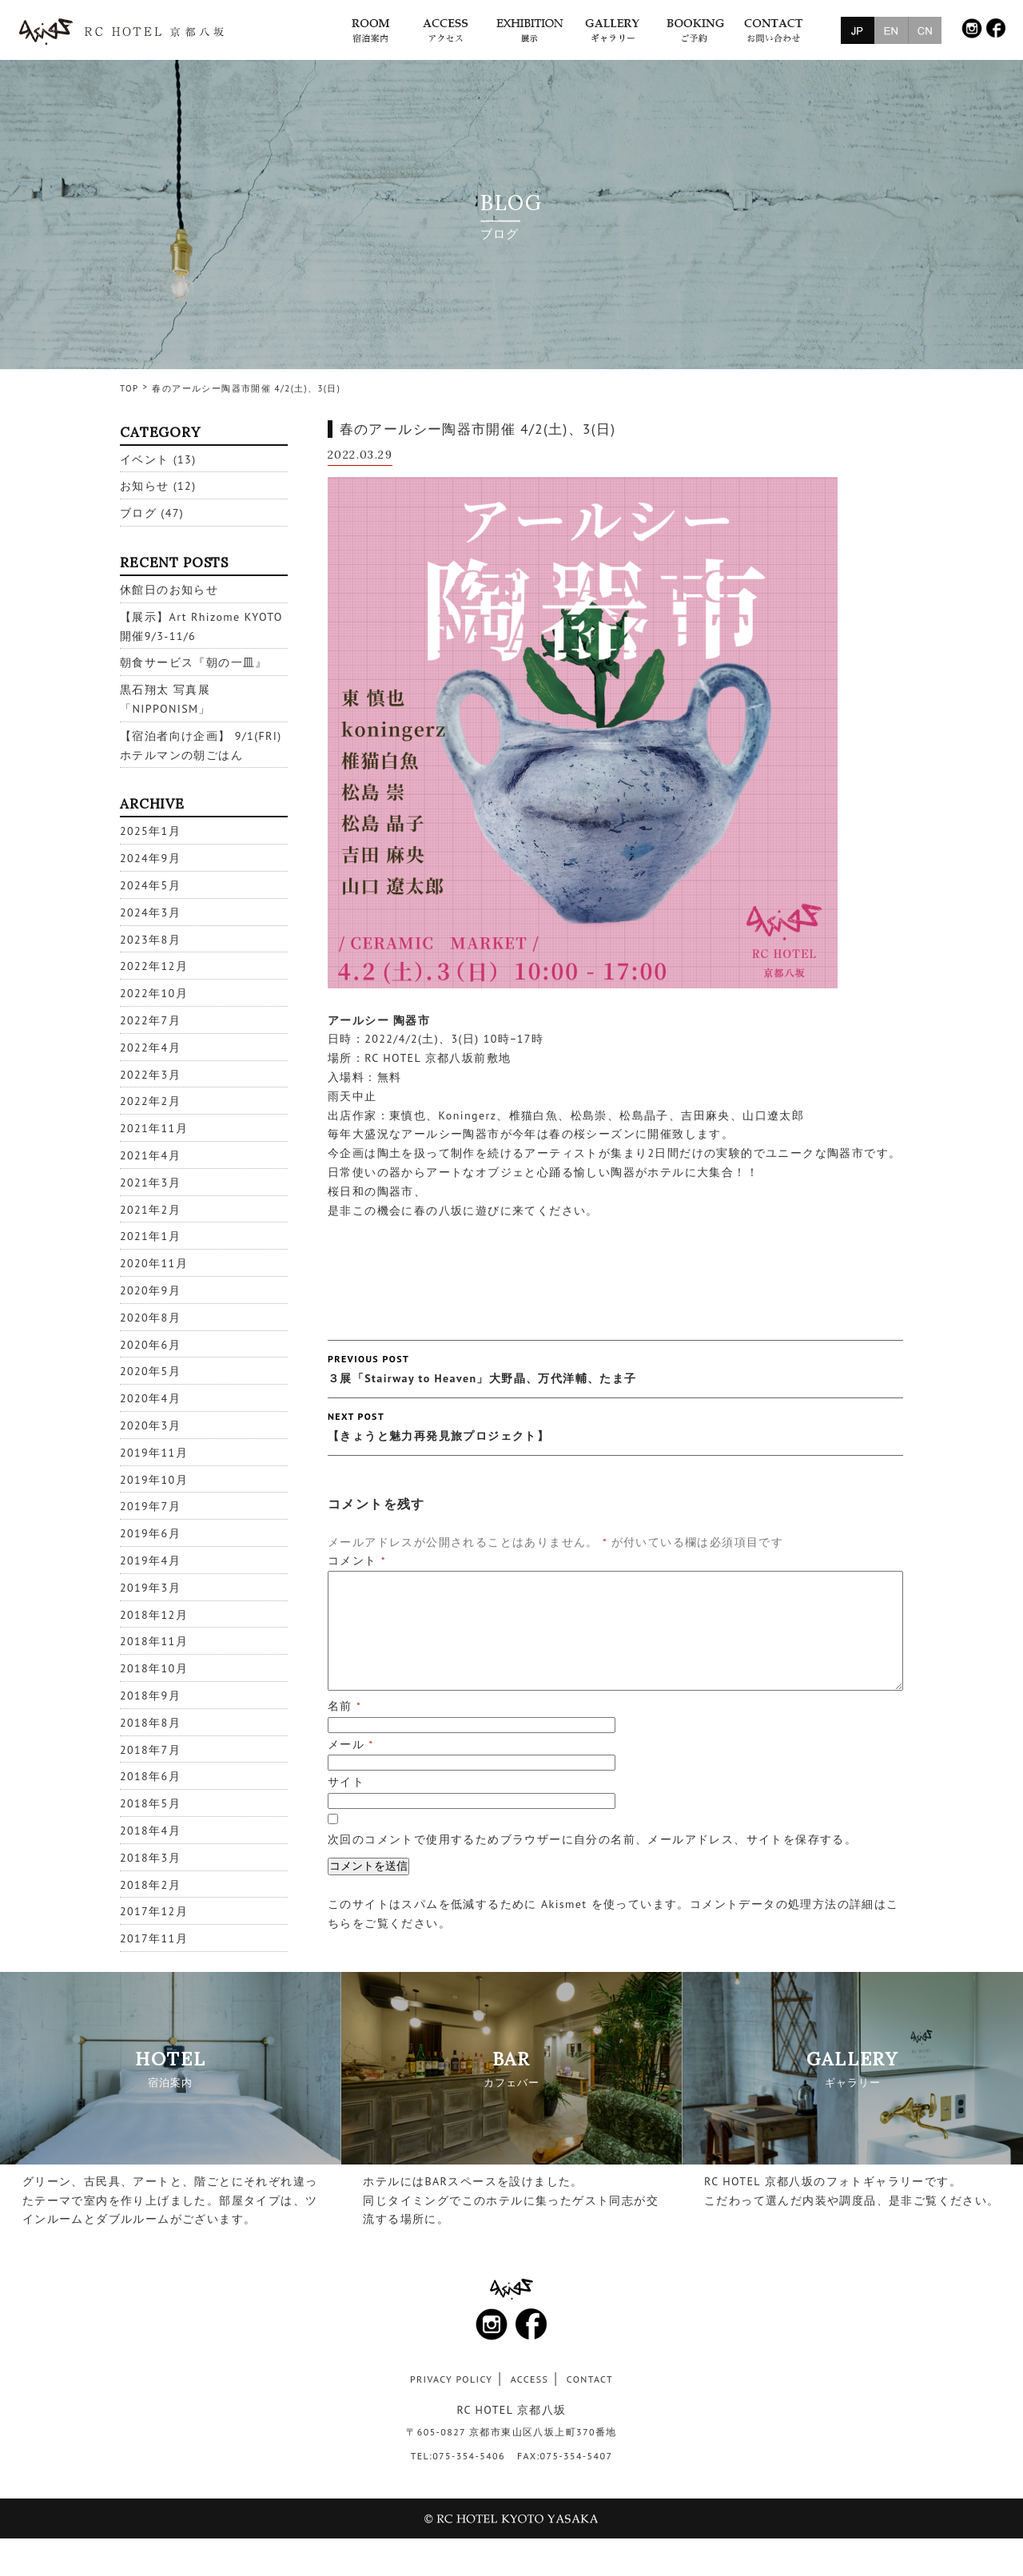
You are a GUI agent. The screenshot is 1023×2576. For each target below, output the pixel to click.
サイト (346, 1782)
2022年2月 (150, 1101)
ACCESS (530, 2379)
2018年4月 (150, 1830)
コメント (357, 1560)
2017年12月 (154, 1911)
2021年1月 (150, 1236)
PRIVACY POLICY (451, 2379)
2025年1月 (150, 831)
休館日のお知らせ (169, 589)
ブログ (138, 513)
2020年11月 (154, 1263)
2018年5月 (150, 1803)
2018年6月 (150, 1776)
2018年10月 (154, 1668)
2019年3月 (150, 1587)
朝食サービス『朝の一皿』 (194, 662)
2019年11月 (154, 1452)
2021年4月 (150, 1155)
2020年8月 (150, 1317)
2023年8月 (150, 939)
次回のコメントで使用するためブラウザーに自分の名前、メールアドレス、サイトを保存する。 (592, 1839)
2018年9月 (150, 1695)
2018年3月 (150, 1858)
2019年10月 (154, 1480)
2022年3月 (150, 1074)
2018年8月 (150, 1722)
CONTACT (590, 2379)
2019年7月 (150, 1506)
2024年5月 (150, 885)
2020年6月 (150, 1345)
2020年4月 (150, 1398)
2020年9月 (150, 1290)
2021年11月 (154, 1128)
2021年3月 (150, 1182)
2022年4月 (150, 1047)
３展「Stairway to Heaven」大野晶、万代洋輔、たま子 (615, 1367)
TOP (129, 388)
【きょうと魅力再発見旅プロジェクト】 (615, 1425)
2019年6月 (150, 1533)
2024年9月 (150, 858)
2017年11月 (154, 1938)
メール (351, 1744)
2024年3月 (150, 912)
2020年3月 (150, 1425)
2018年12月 (154, 1615)
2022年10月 (154, 993)
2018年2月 (150, 1885)
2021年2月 (150, 1210)
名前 (344, 1706)
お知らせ (144, 486)
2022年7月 (150, 1020)
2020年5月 (150, 1371)
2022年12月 (154, 966)
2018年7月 (150, 1750)
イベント (144, 459)
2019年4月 (150, 1560)
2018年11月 (154, 1641)
